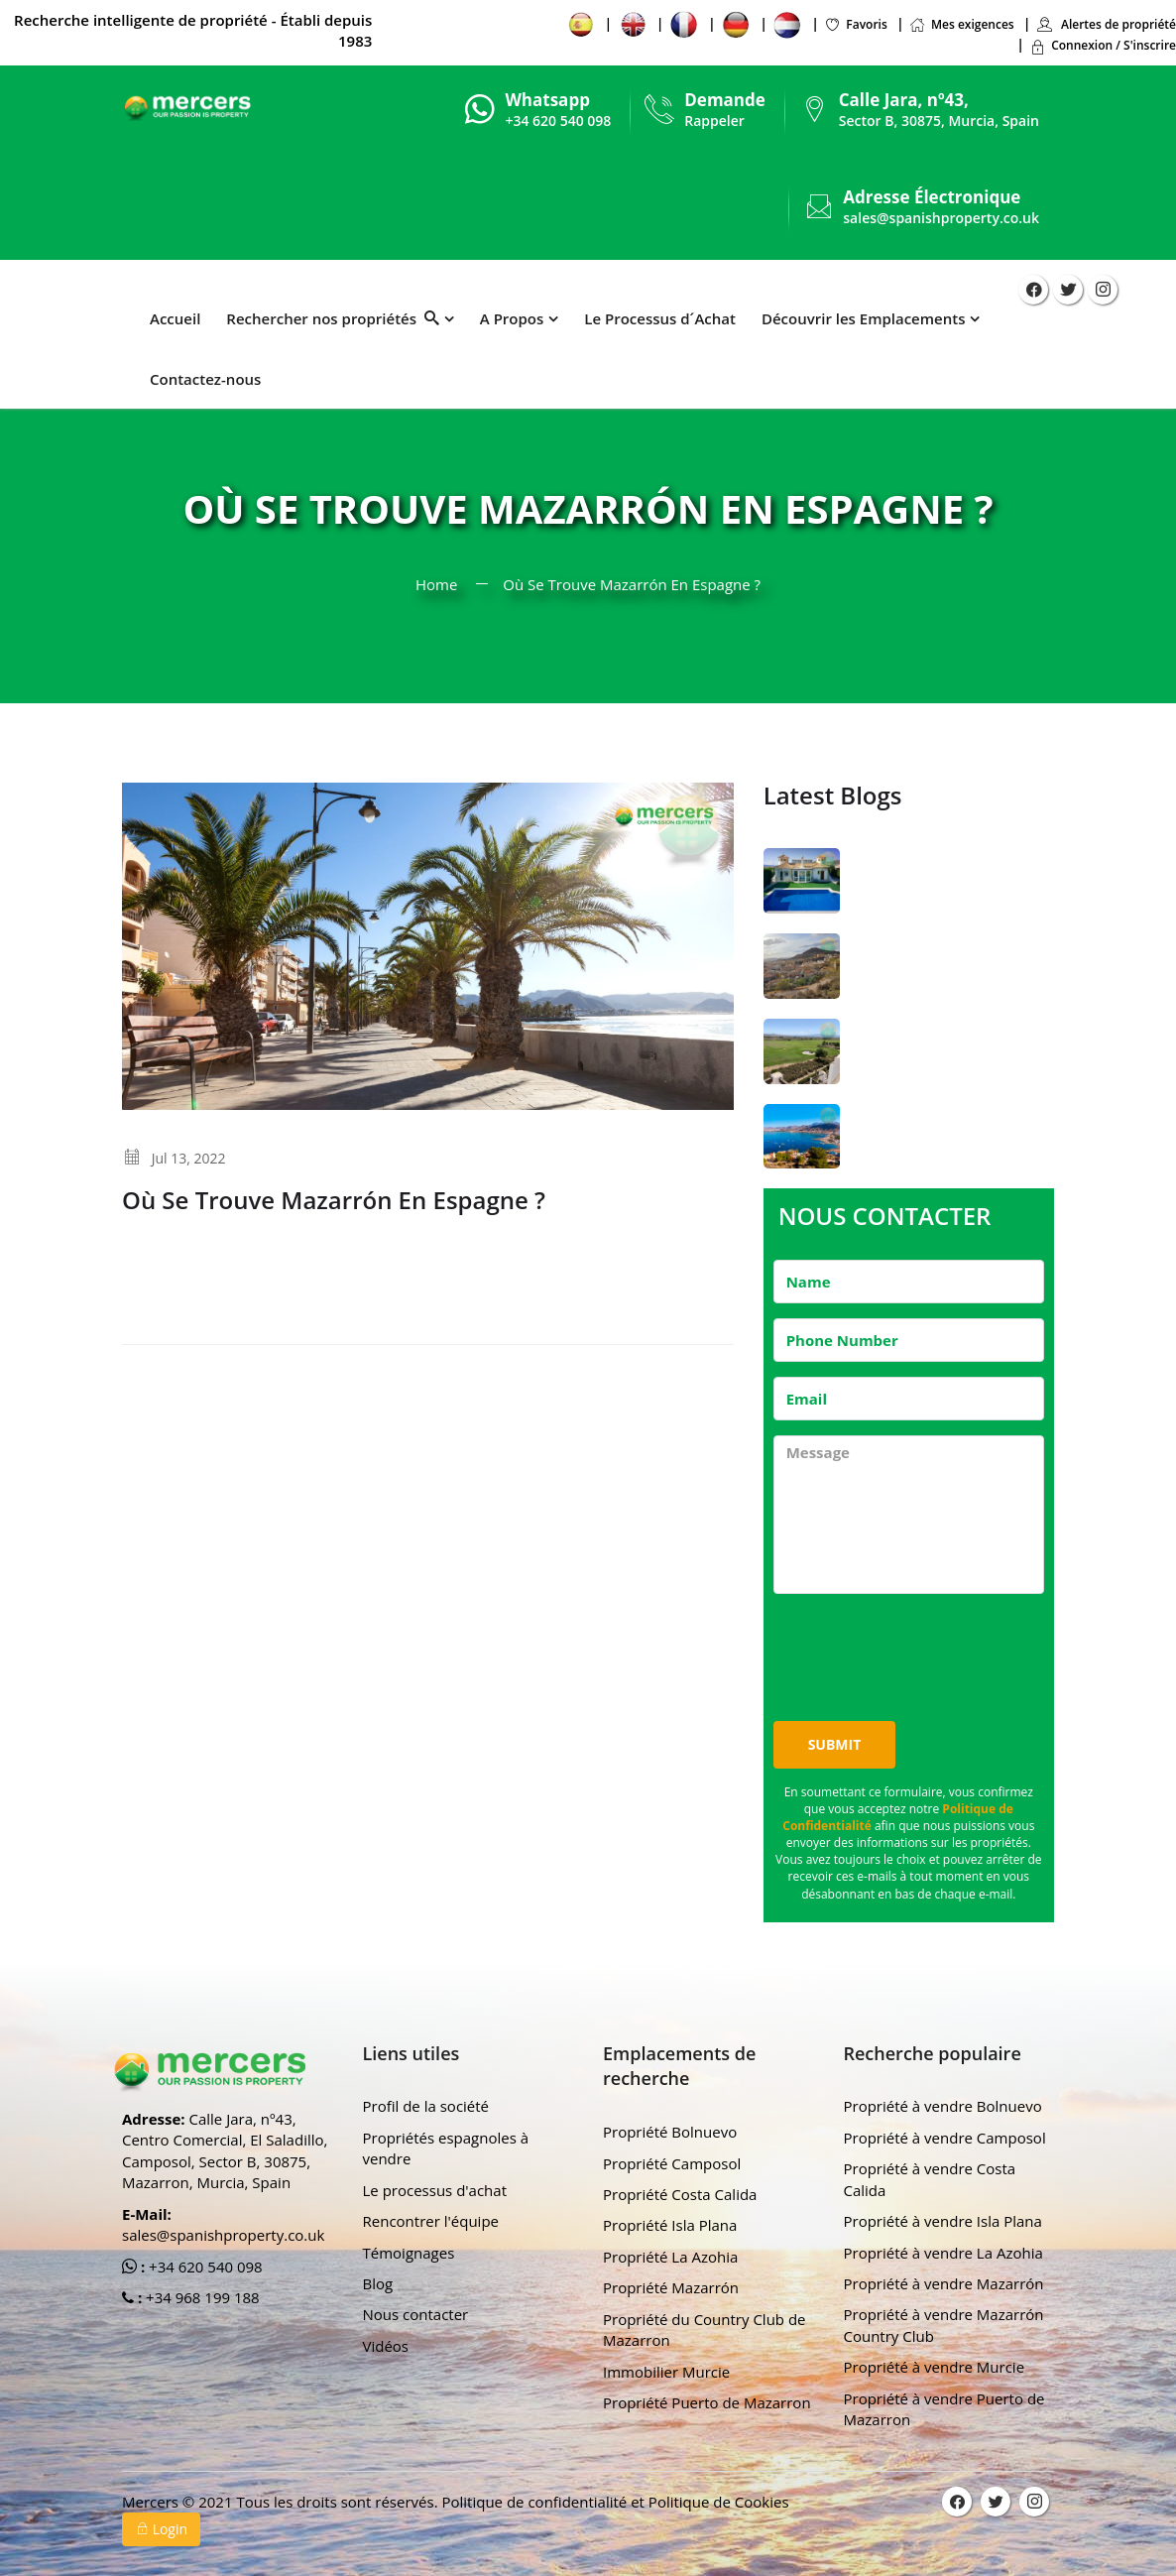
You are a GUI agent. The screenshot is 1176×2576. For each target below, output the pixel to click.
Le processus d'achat (435, 2190)
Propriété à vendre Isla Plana (943, 2221)
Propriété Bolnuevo (670, 2132)
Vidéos (386, 2346)
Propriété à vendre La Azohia (943, 2253)
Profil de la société (426, 2106)
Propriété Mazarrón (671, 2287)
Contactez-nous (205, 379)
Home (436, 584)
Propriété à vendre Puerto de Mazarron (944, 2409)
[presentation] (924, 1647)
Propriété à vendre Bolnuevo (943, 2106)
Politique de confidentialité (536, 2502)
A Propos (511, 318)
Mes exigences (961, 24)
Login (161, 2528)
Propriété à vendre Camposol (945, 2137)
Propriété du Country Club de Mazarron (704, 2329)
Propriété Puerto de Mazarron (707, 2402)
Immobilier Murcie (666, 2372)
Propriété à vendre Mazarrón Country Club (944, 2324)
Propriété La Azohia (670, 2257)
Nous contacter (416, 2314)
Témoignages (409, 2253)
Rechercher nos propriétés (332, 318)
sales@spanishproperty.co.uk (941, 217)
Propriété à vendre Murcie (934, 2367)
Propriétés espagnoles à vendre (446, 2148)
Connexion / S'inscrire (1102, 45)
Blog (378, 2283)
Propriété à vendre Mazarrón (944, 2283)
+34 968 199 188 (201, 2297)
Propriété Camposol (672, 2163)
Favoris (855, 24)
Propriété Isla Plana (670, 2225)
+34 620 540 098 (204, 2266)
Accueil (175, 318)
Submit (835, 1744)
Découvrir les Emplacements (864, 318)
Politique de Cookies (718, 2502)
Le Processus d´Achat (660, 318)
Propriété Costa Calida (680, 2194)
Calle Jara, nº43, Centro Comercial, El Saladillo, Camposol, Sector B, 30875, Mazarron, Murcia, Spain (224, 2150)
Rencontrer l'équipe (431, 2221)
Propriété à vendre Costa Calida (930, 2178)
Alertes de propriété (1106, 24)
